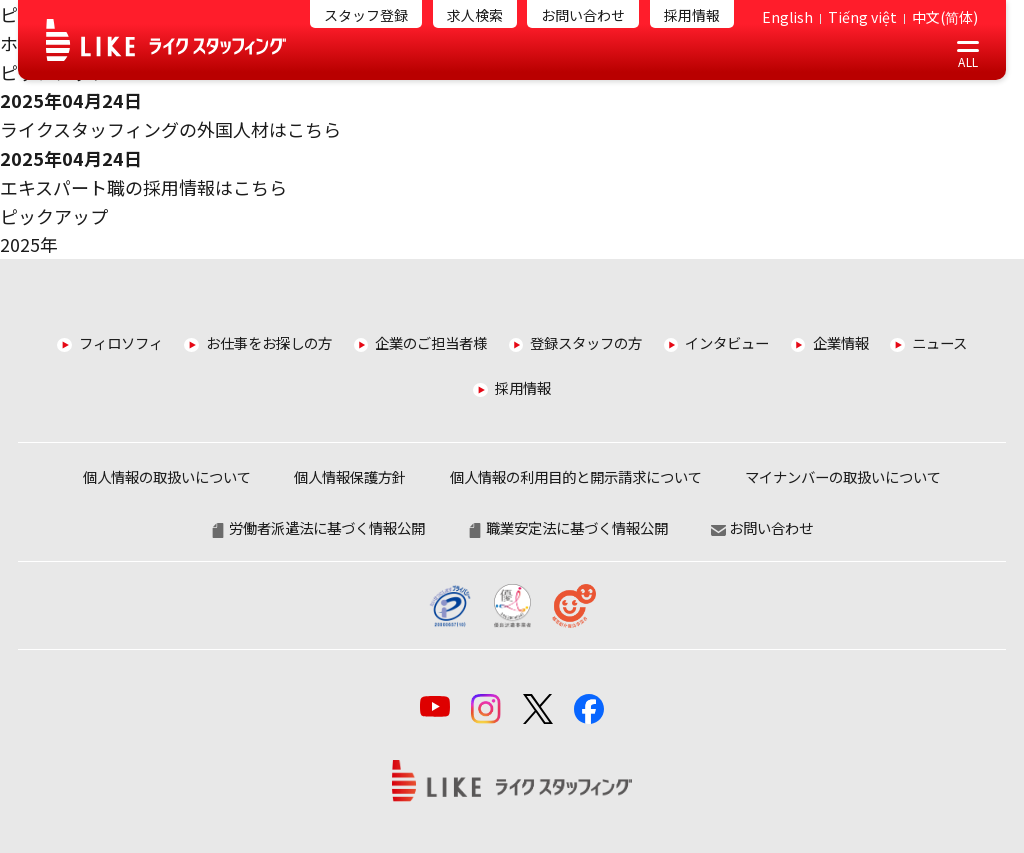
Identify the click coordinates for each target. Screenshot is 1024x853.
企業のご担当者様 (431, 342)
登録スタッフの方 (586, 342)
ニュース (939, 342)
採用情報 (692, 15)
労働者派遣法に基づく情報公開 (318, 527)
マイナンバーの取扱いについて (843, 476)
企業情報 (841, 342)
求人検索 (475, 15)
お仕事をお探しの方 (269, 342)
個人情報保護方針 (350, 476)
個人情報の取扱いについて (167, 476)
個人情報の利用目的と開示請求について (576, 476)
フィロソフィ (121, 342)
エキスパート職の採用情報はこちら (143, 187)
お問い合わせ (583, 15)
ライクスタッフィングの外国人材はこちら (170, 129)
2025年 (29, 244)
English (787, 17)
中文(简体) (945, 17)
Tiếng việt (862, 17)
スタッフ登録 (366, 15)
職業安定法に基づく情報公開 (568, 527)
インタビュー (727, 342)
